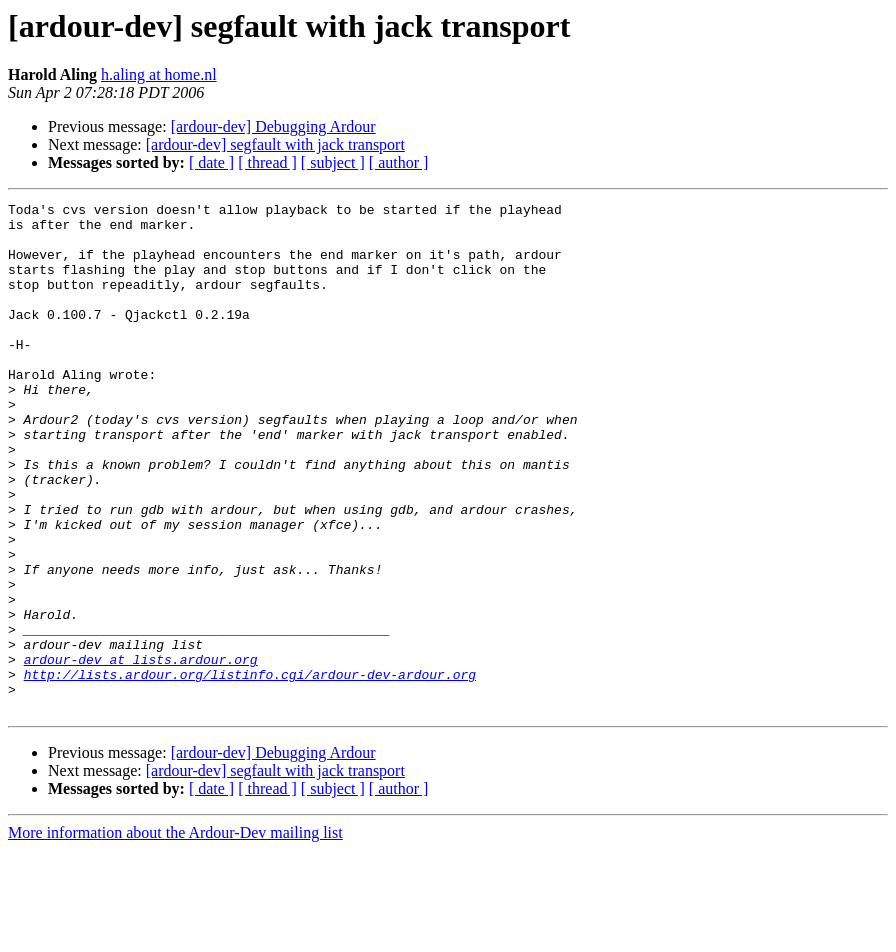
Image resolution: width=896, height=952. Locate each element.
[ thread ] (267, 162)
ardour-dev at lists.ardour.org (141, 752)
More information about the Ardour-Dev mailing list (175, 934)
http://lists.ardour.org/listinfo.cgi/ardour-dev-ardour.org (250, 770)
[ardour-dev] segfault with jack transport (275, 144)
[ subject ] (333, 162)
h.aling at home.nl (159, 74)
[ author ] (399, 162)
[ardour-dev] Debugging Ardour (273, 126)
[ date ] (211, 162)
